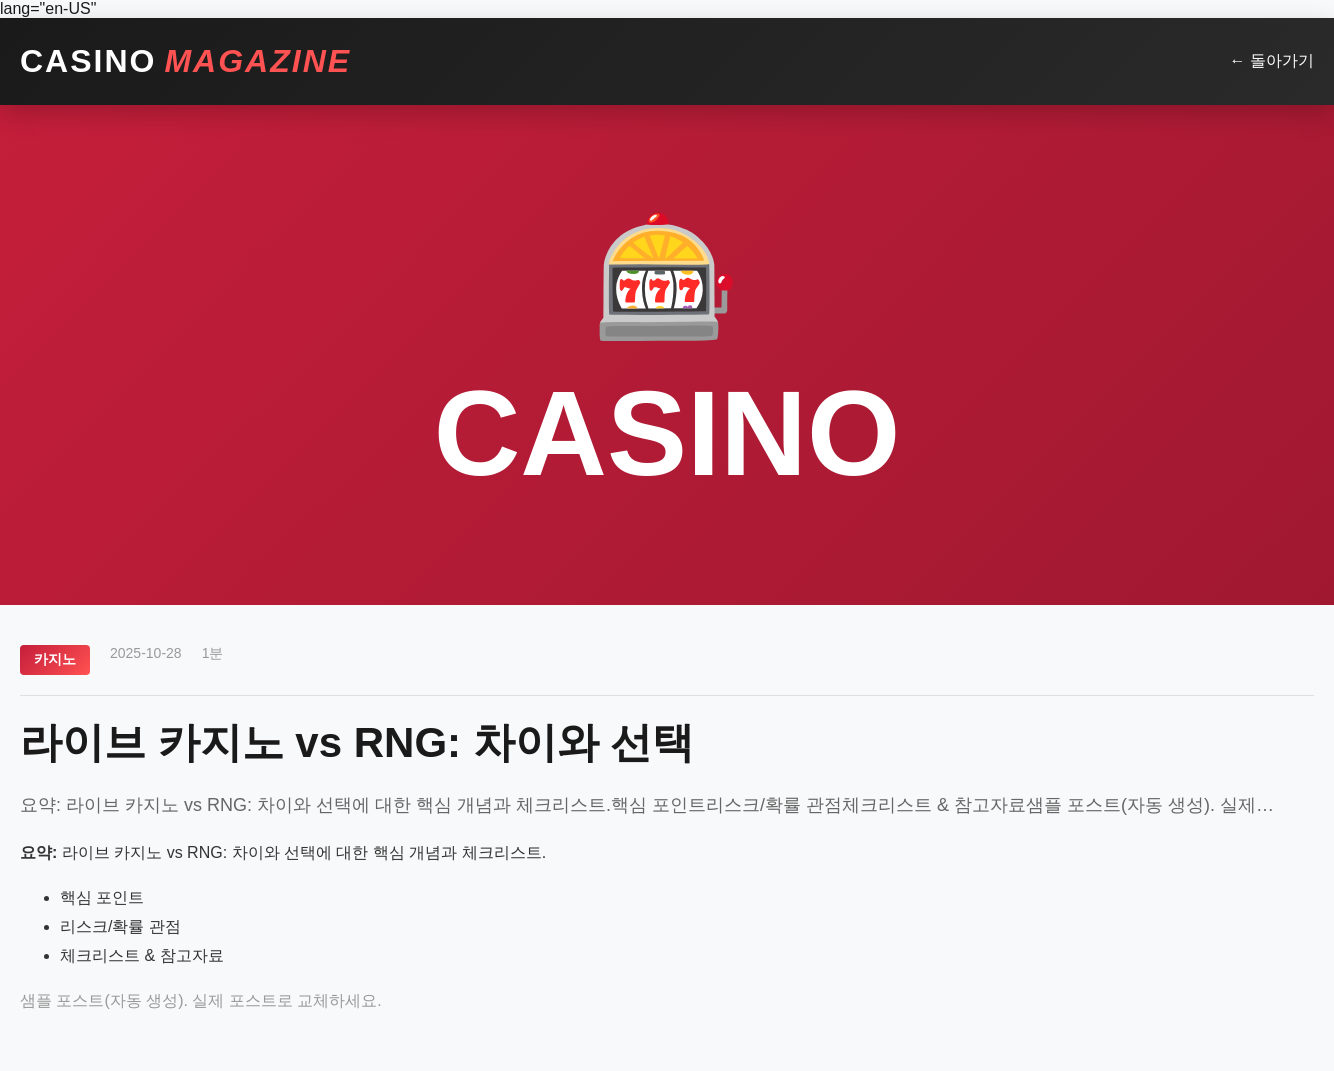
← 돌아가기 (1272, 60)
